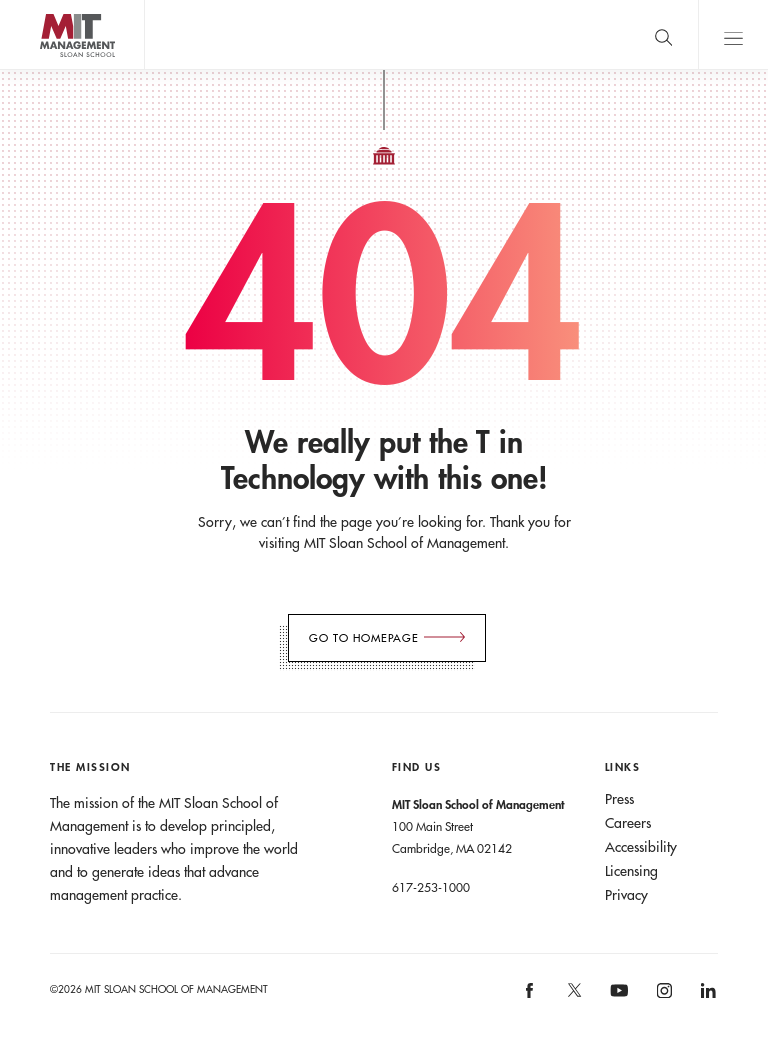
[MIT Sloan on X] (573, 997)
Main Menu (733, 34)
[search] (663, 34)
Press (619, 799)
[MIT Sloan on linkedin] (706, 997)
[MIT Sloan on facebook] (531, 997)
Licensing (631, 871)
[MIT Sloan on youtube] (616, 1001)
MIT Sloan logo (51, 69)
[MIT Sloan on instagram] (662, 997)
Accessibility (641, 847)
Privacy (626, 895)
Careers (628, 823)
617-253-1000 (431, 887)
